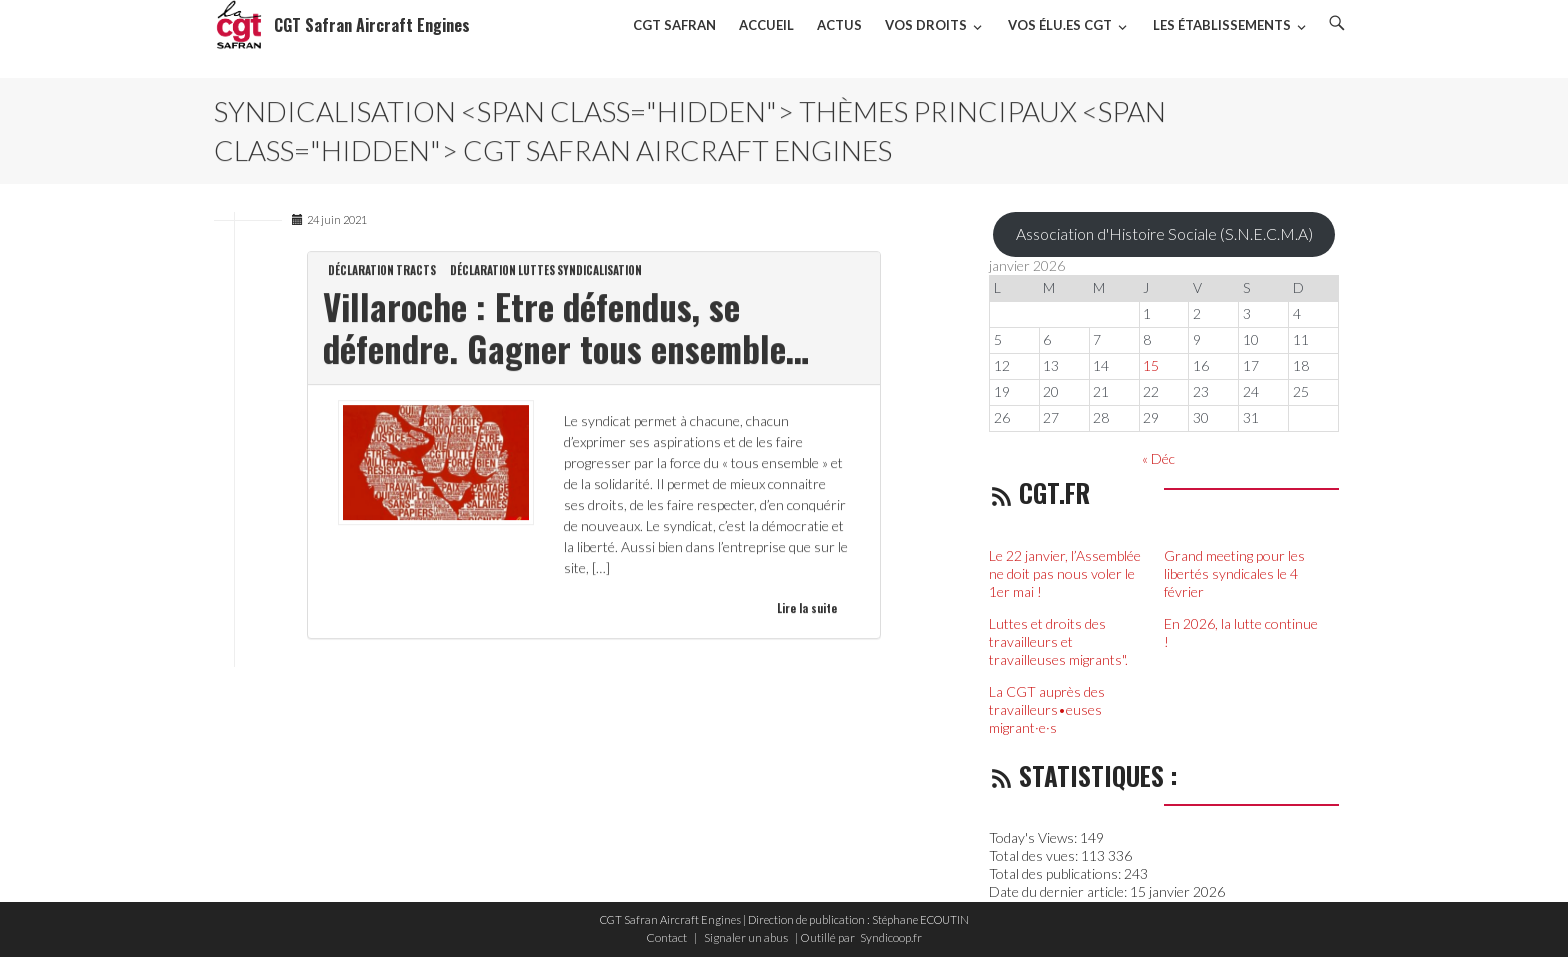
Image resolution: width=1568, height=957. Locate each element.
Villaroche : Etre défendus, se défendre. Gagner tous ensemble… (566, 328)
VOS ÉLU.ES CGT (1060, 25)
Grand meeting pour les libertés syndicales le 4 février (1234, 573)
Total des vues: (1035, 855)
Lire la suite (807, 609)
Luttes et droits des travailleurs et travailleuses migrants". (1060, 641)
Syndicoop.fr (891, 937)
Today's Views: (1034, 837)
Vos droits (926, 25)
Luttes (536, 271)
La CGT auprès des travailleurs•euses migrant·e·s (1047, 709)
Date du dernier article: (1059, 891)
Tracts (416, 271)
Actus (839, 25)
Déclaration (361, 271)
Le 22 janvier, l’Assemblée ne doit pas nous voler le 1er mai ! (1065, 573)
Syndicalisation (599, 271)
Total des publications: (1056, 873)
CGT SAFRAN (674, 25)
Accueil (766, 25)
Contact (666, 937)
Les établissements (1222, 25)
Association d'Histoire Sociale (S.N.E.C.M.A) (1164, 233)
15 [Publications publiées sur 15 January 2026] (1151, 365)
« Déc (1158, 458)
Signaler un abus (746, 937)
